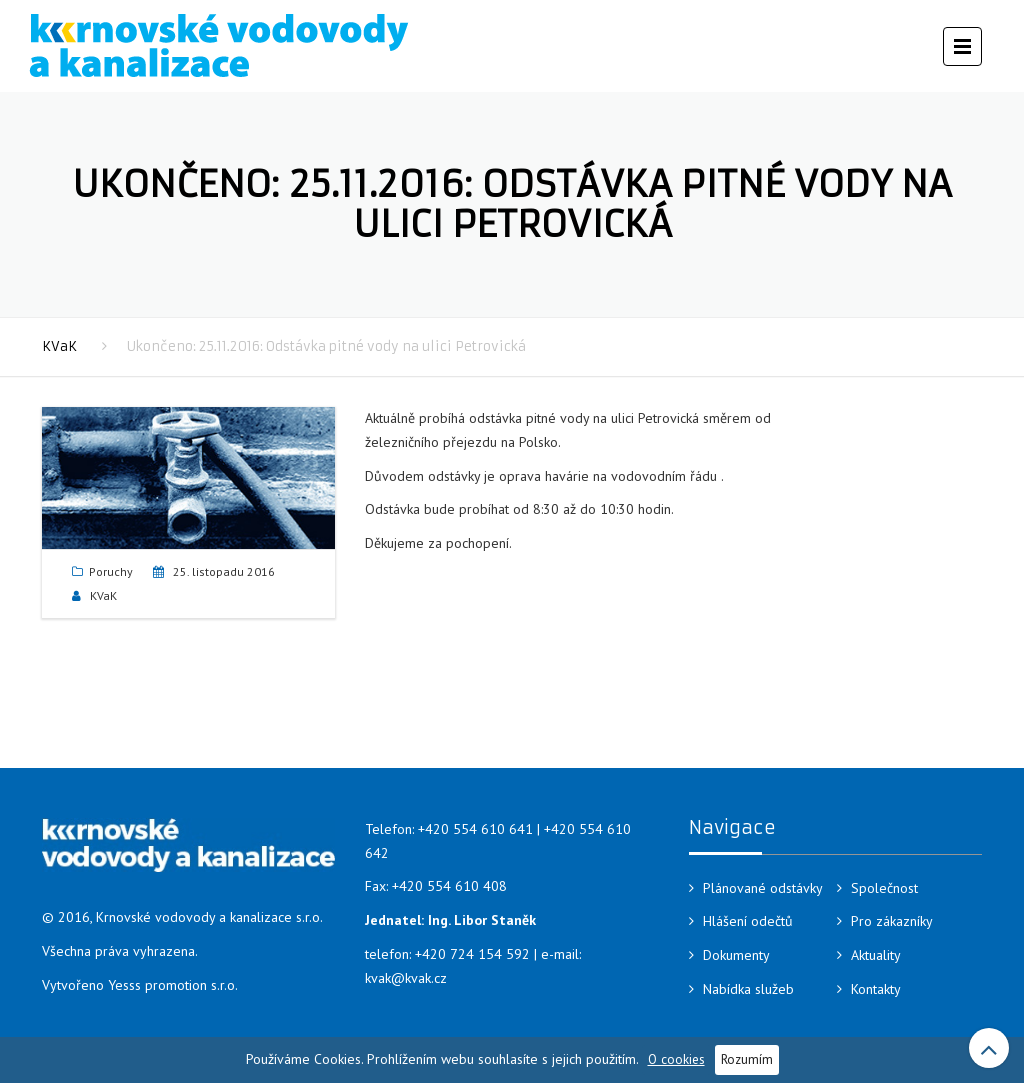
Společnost (884, 888)
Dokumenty (736, 955)
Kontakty (876, 989)
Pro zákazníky (892, 921)
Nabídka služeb (748, 989)
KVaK (59, 346)
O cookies (676, 1059)
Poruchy (111, 571)
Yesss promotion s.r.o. (173, 985)
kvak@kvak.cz (406, 978)
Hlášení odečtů (748, 921)
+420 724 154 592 (472, 954)
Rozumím (747, 1059)
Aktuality (876, 955)
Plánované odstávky (763, 888)
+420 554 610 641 (475, 829)
